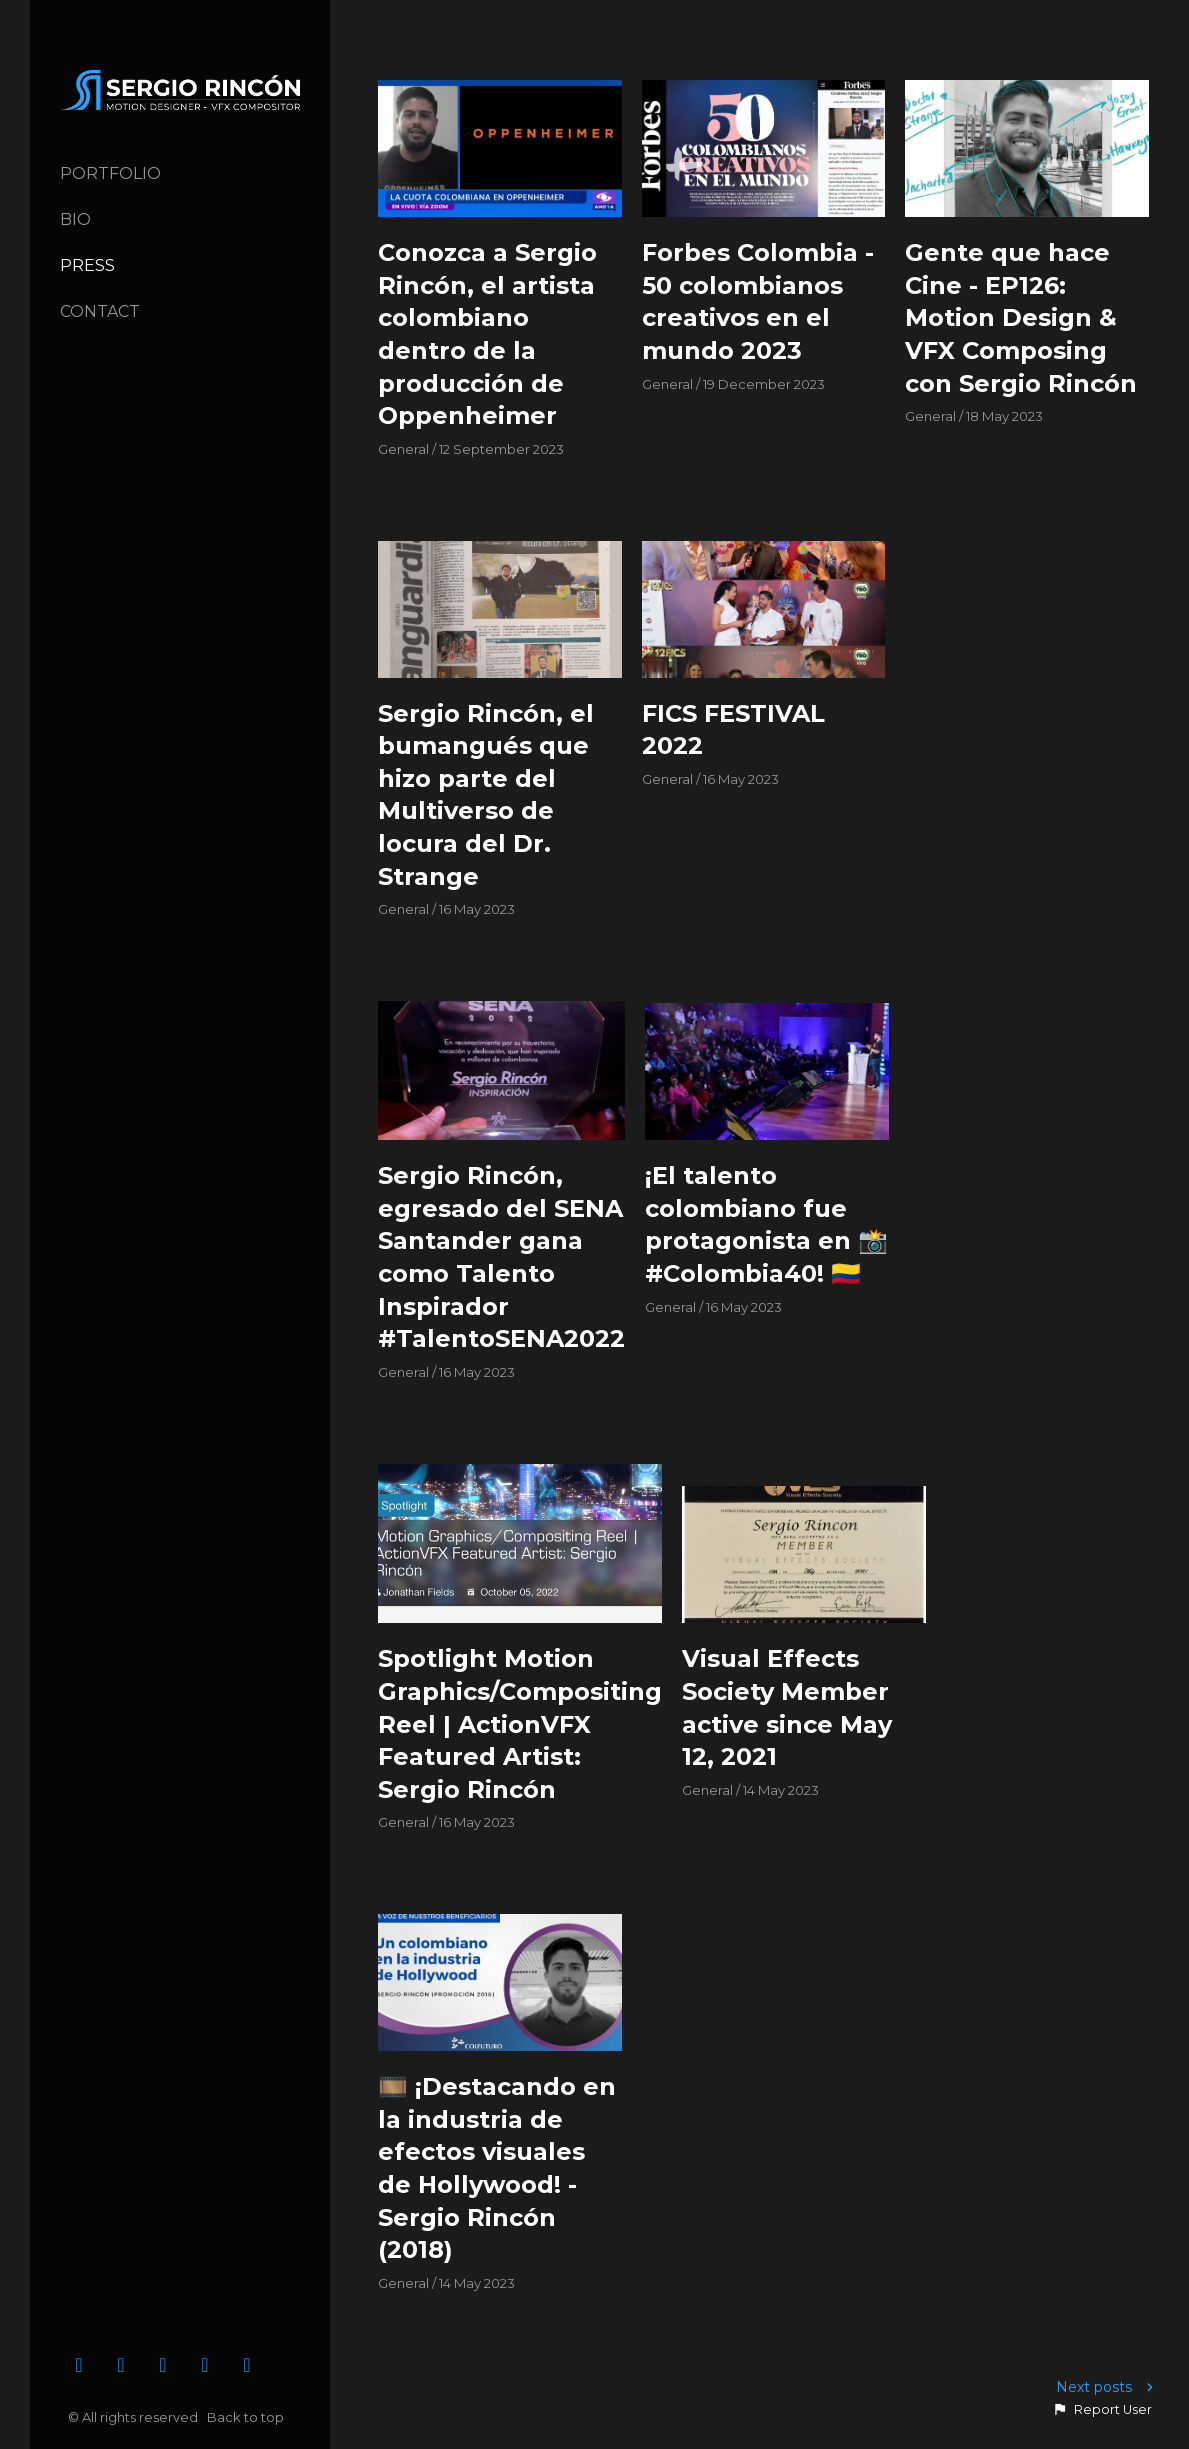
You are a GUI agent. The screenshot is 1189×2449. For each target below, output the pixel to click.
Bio (75, 219)
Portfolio (110, 173)
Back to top (247, 2417)
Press (87, 265)
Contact (100, 311)
